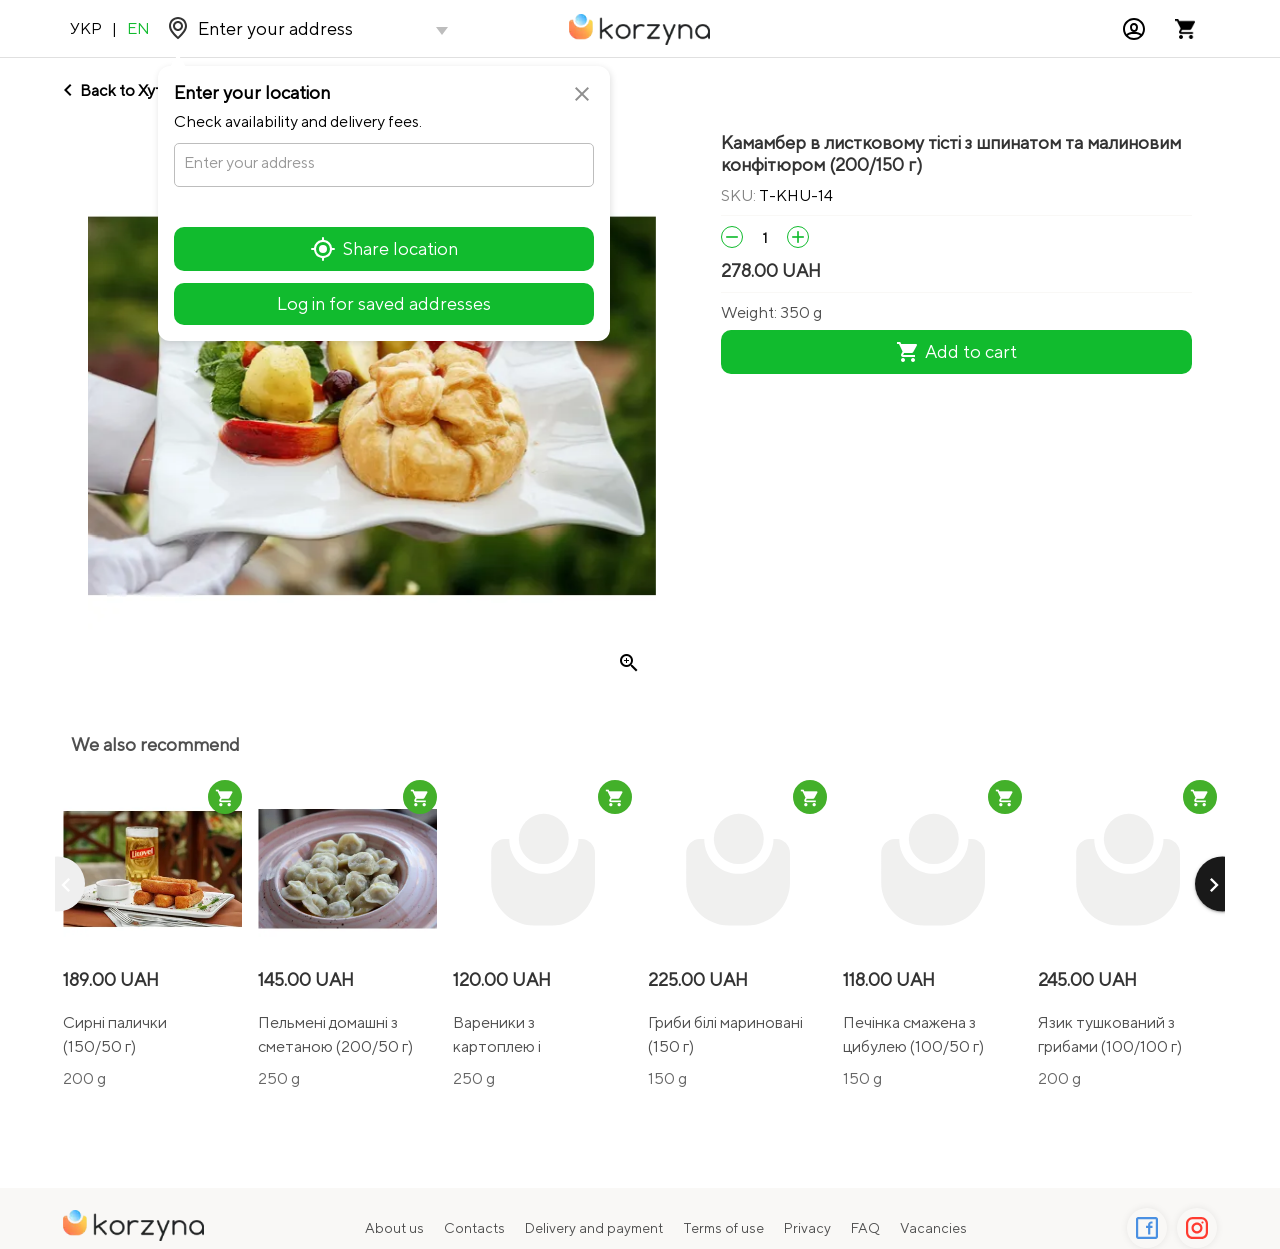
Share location (384, 249)
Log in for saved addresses (384, 303)
